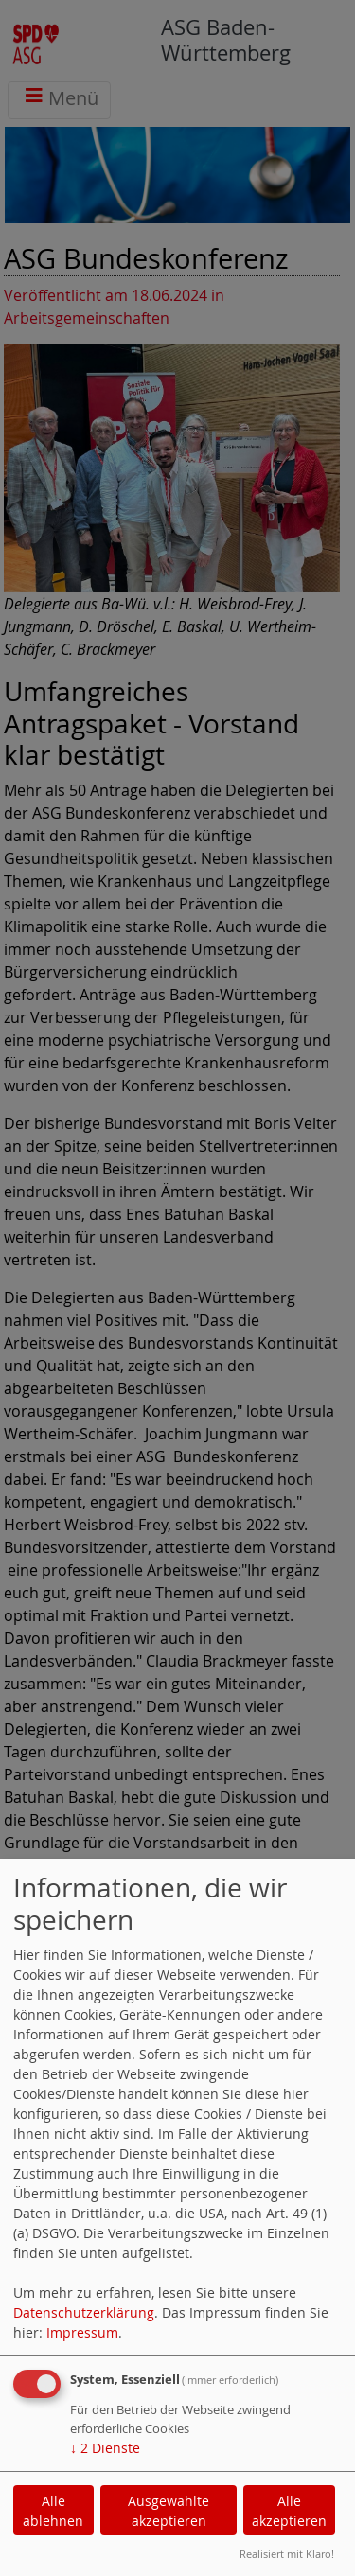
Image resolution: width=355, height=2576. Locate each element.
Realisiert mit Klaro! (287, 2554)
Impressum (82, 2332)
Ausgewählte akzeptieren (168, 2511)
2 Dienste (105, 2448)
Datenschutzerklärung (83, 2312)
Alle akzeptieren (289, 2511)
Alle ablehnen (53, 2511)
